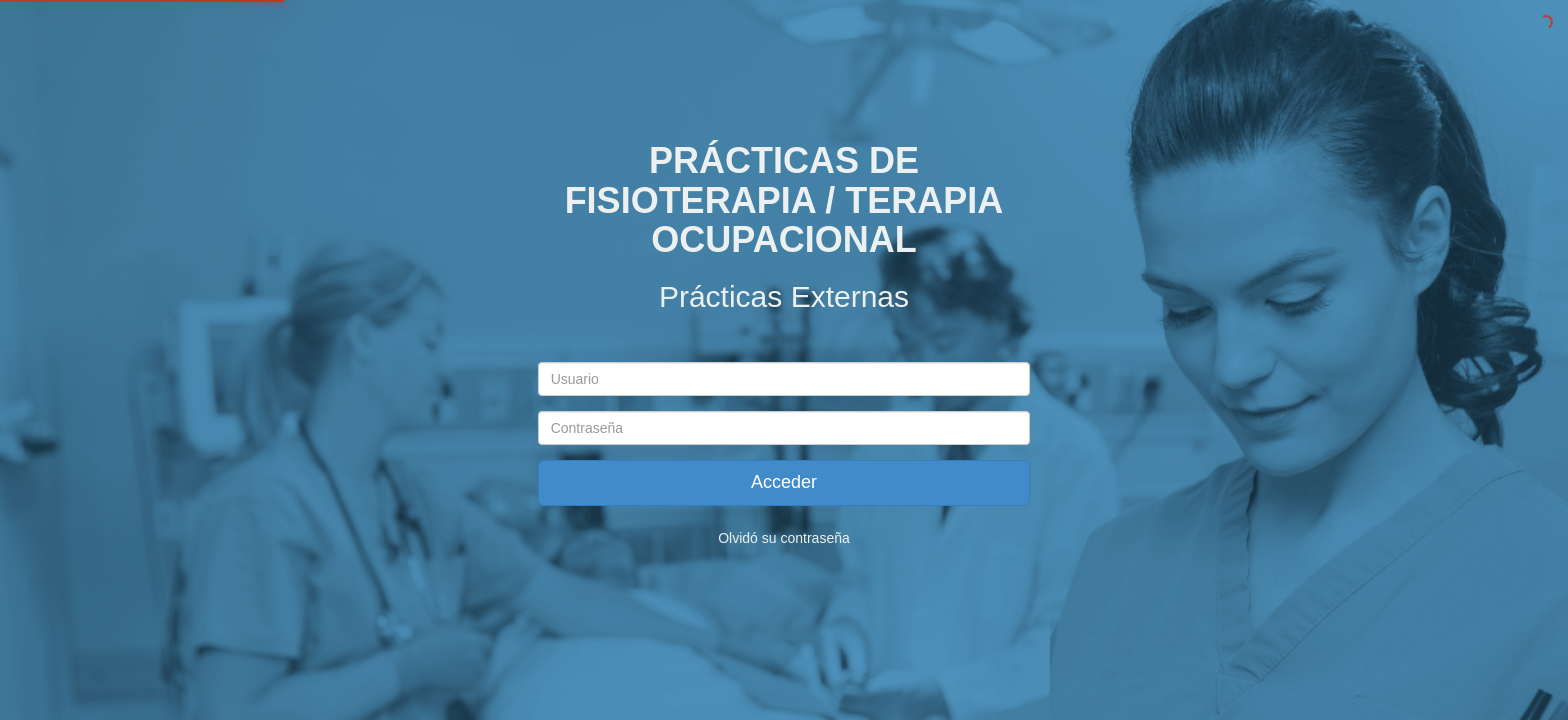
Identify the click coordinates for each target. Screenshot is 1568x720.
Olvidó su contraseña (784, 538)
